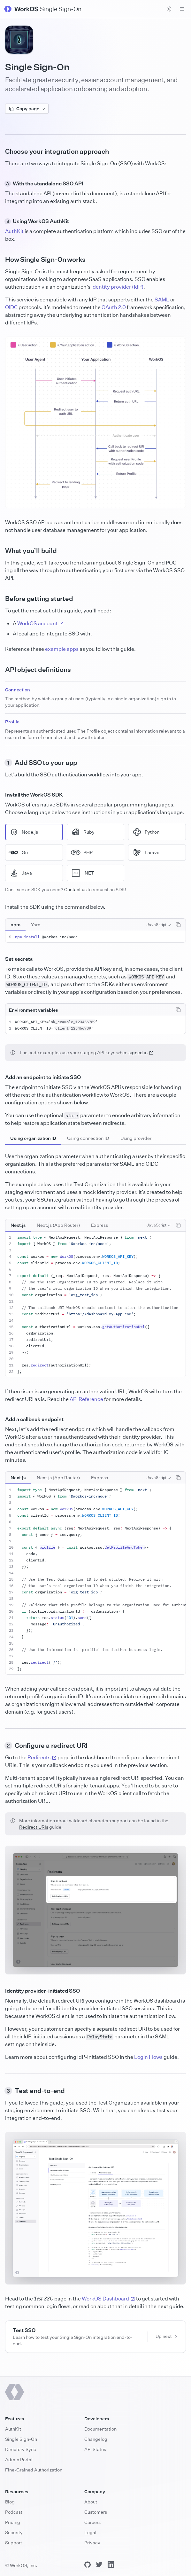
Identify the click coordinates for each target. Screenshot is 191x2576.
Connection (17, 689)
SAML (162, 299)
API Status (95, 2449)
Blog (10, 2501)
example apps (62, 649)
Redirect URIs (33, 1827)
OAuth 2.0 (114, 307)
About (90, 2501)
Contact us (75, 889)
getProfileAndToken (124, 1547)
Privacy (92, 2542)
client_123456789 (73, 1028)
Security (14, 2532)
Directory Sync (20, 2449)
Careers (92, 2522)
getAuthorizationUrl (123, 1326)
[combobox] (158, 925)
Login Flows (148, 2057)
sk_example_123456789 (73, 1021)
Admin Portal (19, 2459)
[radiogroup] (95, 852)
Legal (90, 2532)
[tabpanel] (95, 937)
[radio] (34, 832)
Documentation (100, 2429)
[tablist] (25, 924)
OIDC (11, 307)
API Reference (86, 1399)
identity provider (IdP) (117, 287)
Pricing (12, 2522)
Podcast (13, 2512)
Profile (12, 721)
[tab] (15, 924)
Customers (95, 2512)
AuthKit (14, 231)
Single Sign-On (21, 2439)
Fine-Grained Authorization (33, 2469)
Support (13, 2542)
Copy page (27, 108)
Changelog (95, 2439)
